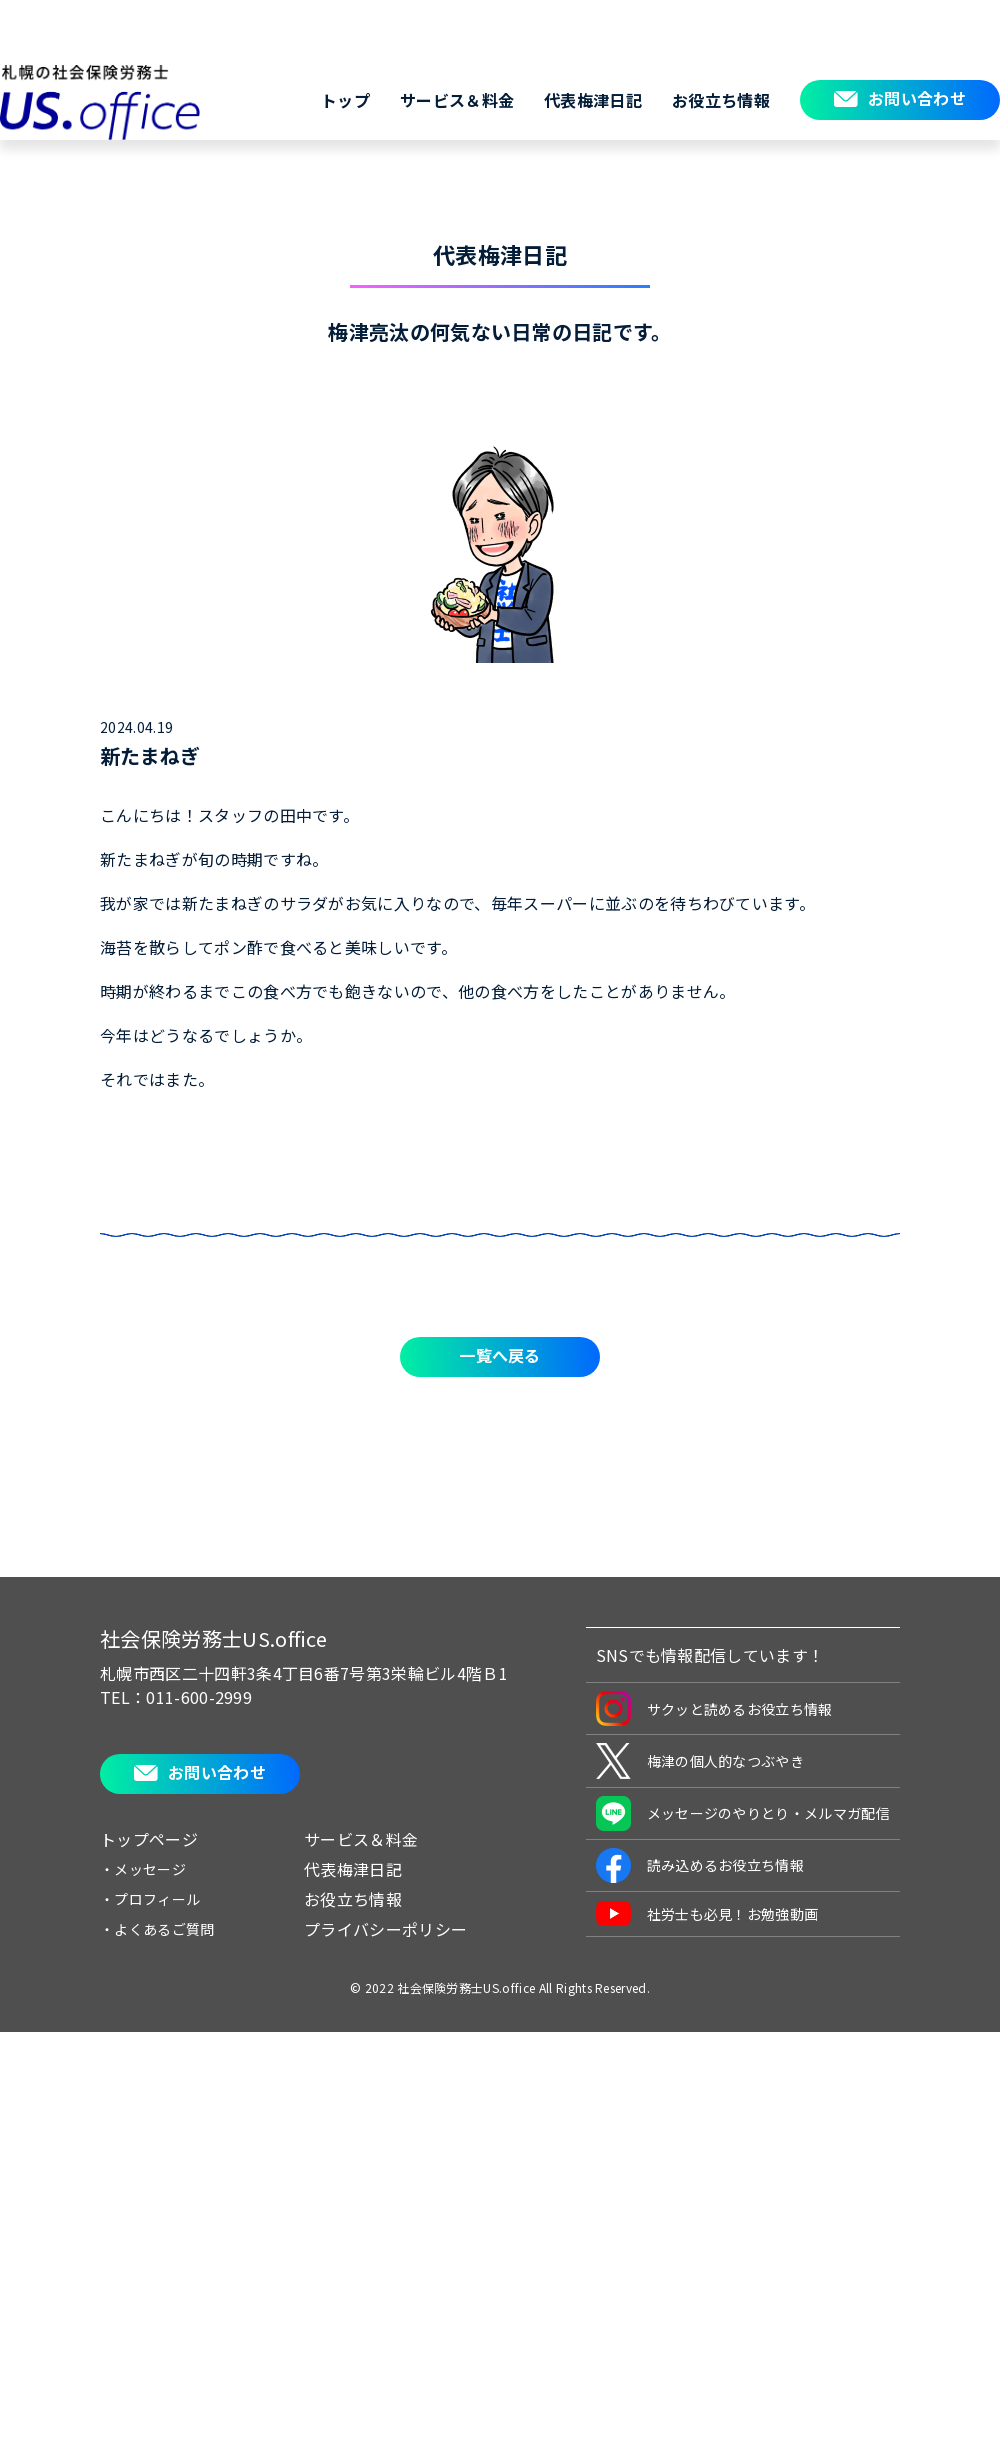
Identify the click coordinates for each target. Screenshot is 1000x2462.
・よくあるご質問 (157, 1929)
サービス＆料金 (457, 100)
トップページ (149, 1839)
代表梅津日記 (593, 100)
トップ (345, 100)
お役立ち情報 (721, 100)
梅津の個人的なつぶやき (700, 1761)
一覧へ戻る (500, 1355)
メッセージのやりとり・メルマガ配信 (743, 1813)
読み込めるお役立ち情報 (700, 1865)
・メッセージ (143, 1869)
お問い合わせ (917, 98)
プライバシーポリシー (385, 1929)
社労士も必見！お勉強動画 (707, 1913)
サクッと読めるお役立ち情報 (714, 1708)
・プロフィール (150, 1899)
